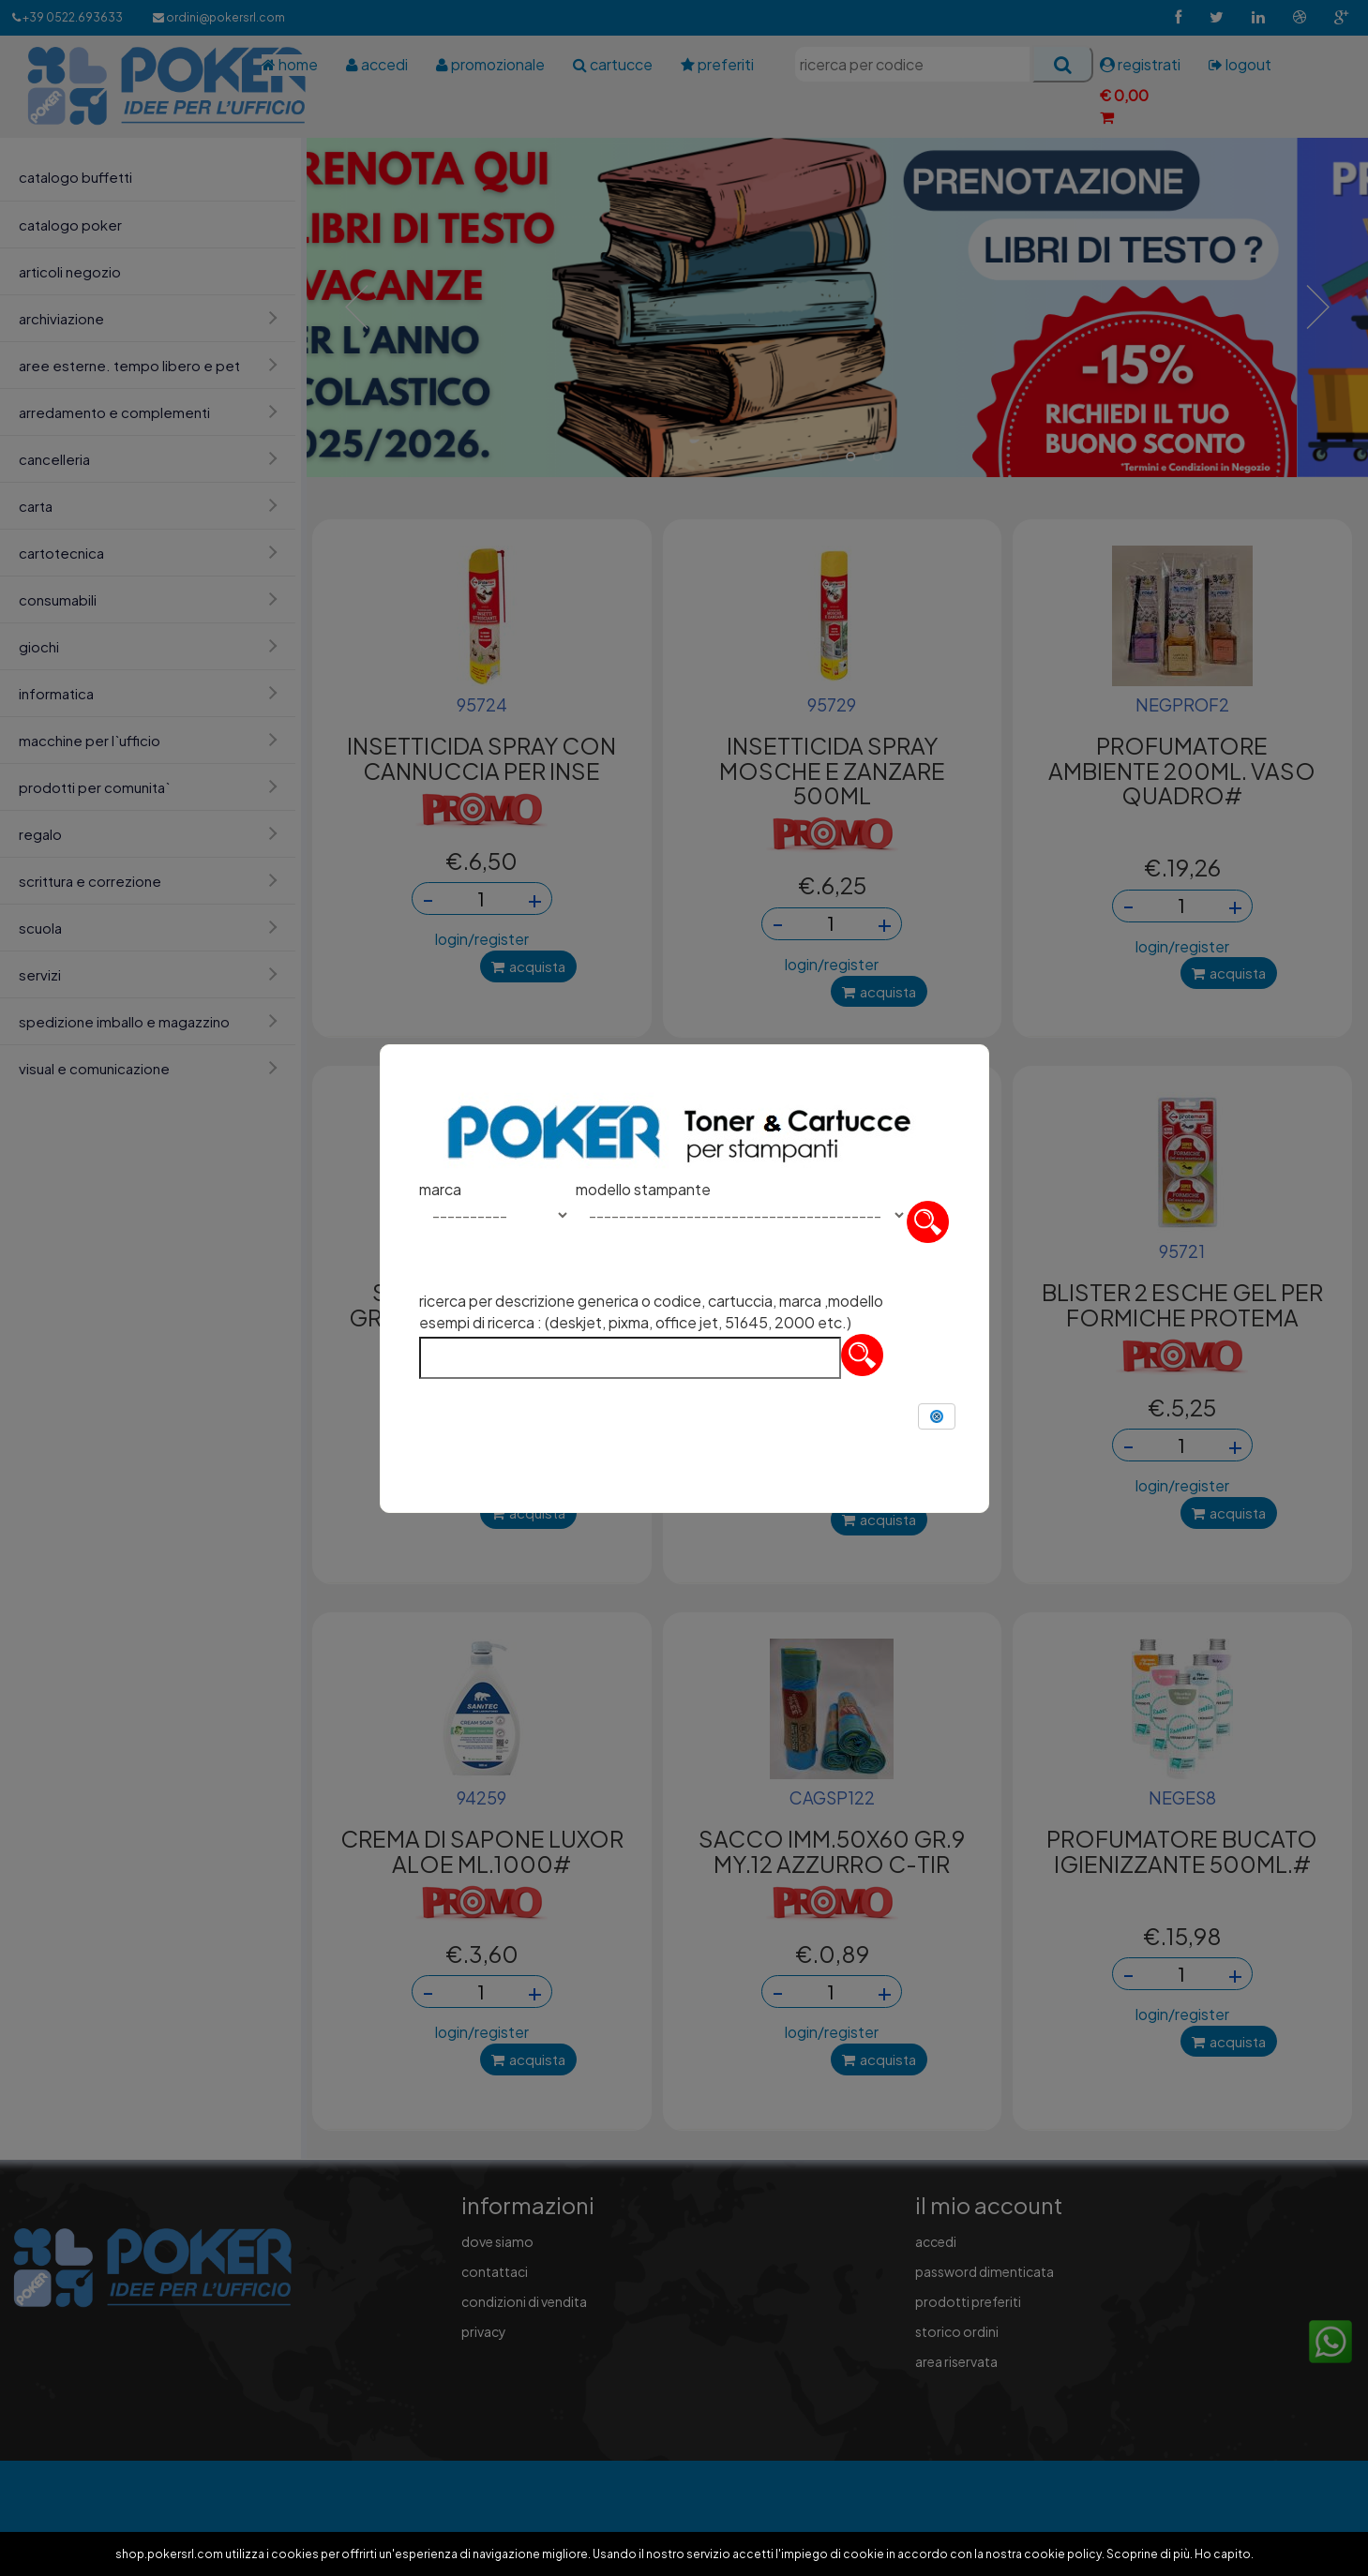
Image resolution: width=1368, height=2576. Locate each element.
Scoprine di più (1148, 2554)
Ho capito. (1224, 2554)
